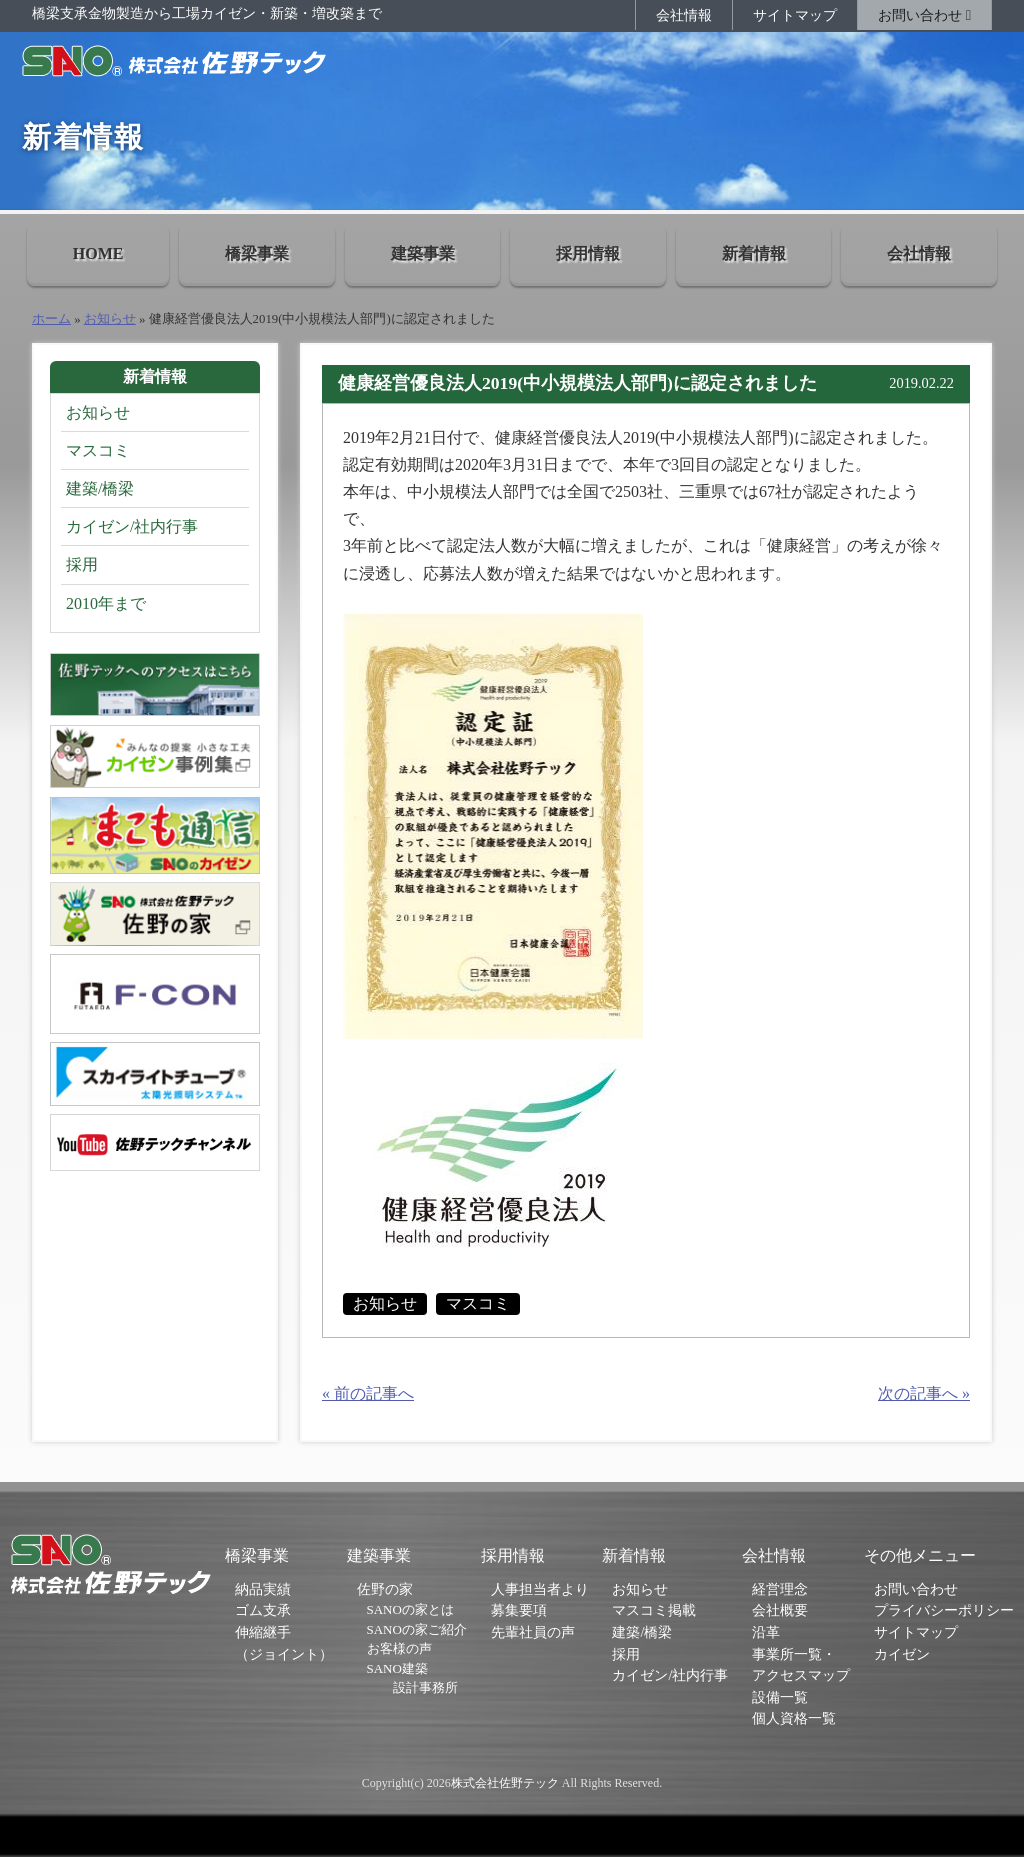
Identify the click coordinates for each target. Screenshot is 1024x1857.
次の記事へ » (924, 1393)
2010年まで (106, 603)
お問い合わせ (924, 15)
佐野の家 (385, 1589)
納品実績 (263, 1589)
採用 (82, 564)
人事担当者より (540, 1589)
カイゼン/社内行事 (132, 526)
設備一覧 (780, 1697)
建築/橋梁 (100, 488)
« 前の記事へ (368, 1393)
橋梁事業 (257, 253)
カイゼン (902, 1654)
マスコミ (478, 1303)
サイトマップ (795, 15)
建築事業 (423, 253)
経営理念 (780, 1589)
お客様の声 (399, 1648)
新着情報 (754, 253)
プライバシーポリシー (944, 1610)
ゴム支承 (263, 1610)
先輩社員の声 (533, 1632)
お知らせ (110, 319)
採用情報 (588, 253)
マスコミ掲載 (654, 1610)
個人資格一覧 (794, 1718)
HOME (98, 253)
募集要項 (519, 1610)
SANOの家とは (410, 1609)
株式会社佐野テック (505, 1783)
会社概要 (780, 1610)
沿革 (766, 1632)
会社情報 (684, 15)
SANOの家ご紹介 (417, 1629)
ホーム (51, 319)
